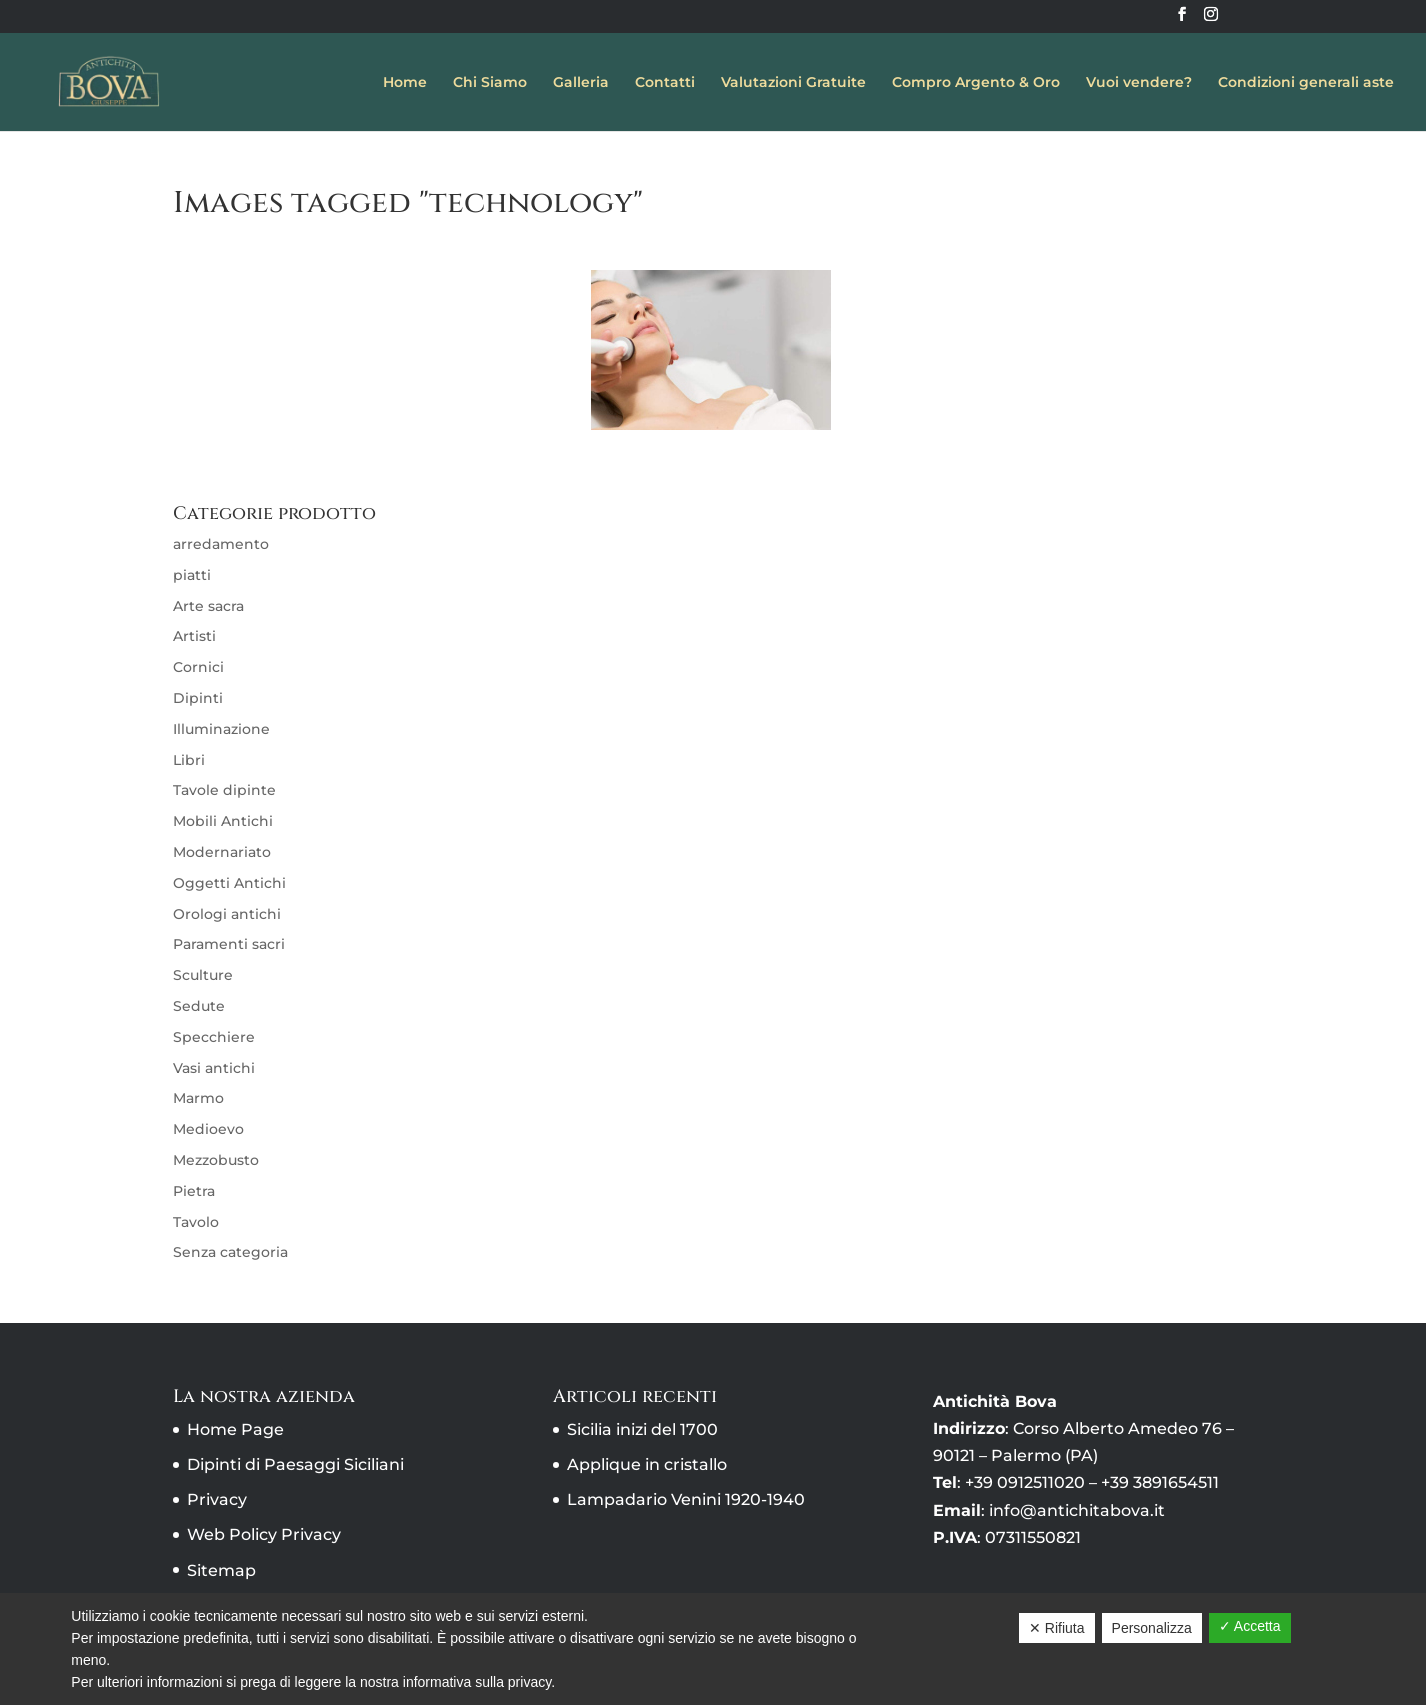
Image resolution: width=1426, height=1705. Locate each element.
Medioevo (208, 1129)
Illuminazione (221, 729)
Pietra (194, 1191)
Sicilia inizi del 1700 (642, 1429)
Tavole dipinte (224, 790)
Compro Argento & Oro (976, 83)
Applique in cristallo (647, 1464)
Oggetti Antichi (229, 883)
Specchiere (214, 1037)
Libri (189, 760)
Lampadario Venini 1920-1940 (686, 1499)
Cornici (198, 667)
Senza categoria (230, 1252)
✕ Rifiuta (1057, 1628)
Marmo (198, 1098)
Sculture (203, 975)
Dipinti (198, 698)
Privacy (217, 1499)
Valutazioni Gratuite (793, 83)
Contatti (665, 83)
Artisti (194, 636)
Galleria (581, 83)
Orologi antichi (227, 914)
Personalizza (1152, 1628)
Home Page (235, 1429)
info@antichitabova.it (1077, 1510)
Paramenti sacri (229, 944)
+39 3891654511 (1160, 1482)
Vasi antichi (214, 1068)
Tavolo (196, 1222)
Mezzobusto (216, 1160)
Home (405, 83)
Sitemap (221, 1570)
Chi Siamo (490, 83)
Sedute (199, 1006)
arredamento (221, 544)
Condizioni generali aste (1306, 83)
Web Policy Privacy (264, 1534)
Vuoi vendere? (1139, 83)
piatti (192, 575)
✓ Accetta (1250, 1626)
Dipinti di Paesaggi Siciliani (295, 1464)
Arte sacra (208, 606)
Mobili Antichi (223, 821)
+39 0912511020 (1025, 1482)
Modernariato (222, 852)
